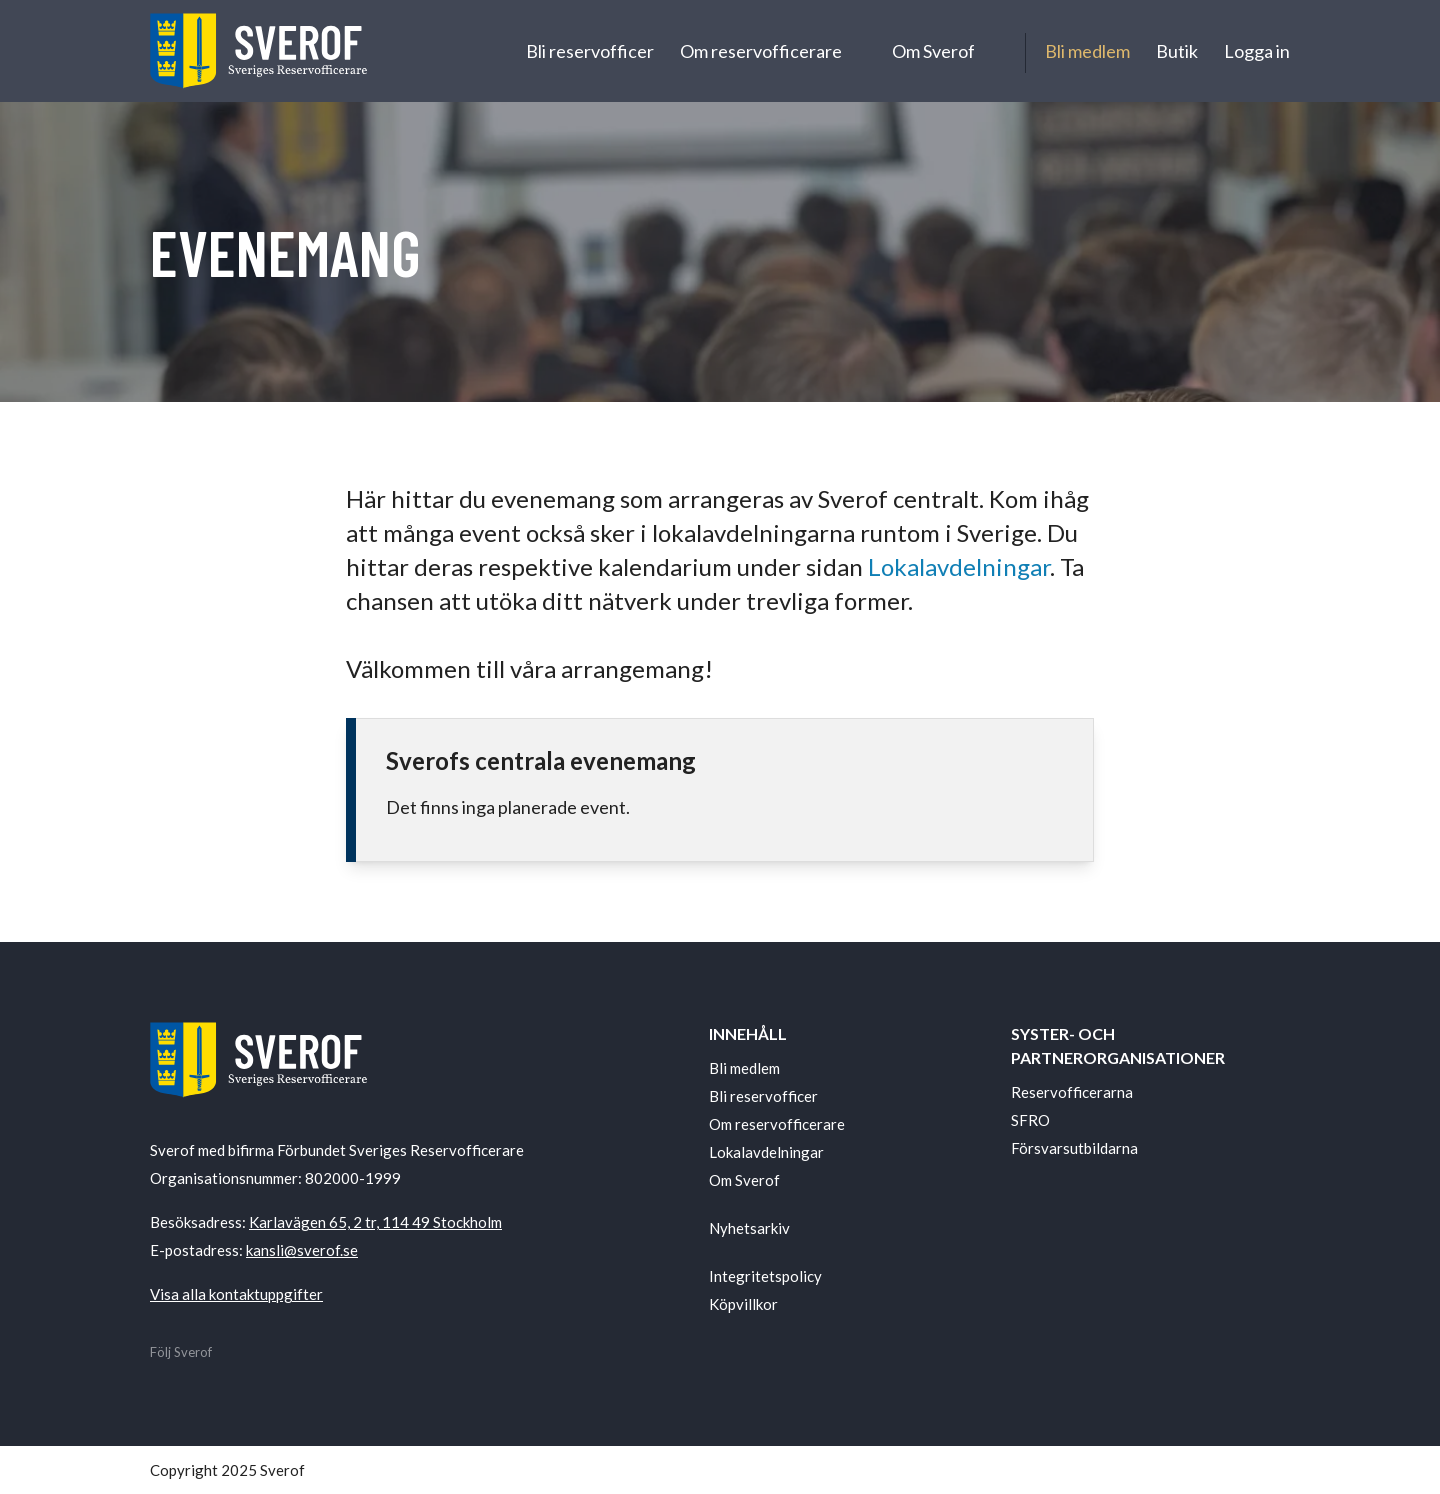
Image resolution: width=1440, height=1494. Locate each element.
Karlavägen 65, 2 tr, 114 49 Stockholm (375, 1222)
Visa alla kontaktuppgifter (236, 1294)
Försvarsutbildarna (1074, 1148)
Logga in (1257, 51)
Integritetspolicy (765, 1276)
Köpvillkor (743, 1304)
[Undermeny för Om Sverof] (993, 51)
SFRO (1030, 1120)
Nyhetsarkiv (749, 1228)
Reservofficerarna (1072, 1092)
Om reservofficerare (761, 51)
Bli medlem (1087, 51)
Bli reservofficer (590, 51)
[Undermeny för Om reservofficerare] (860, 51)
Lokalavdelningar (959, 566)
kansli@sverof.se (302, 1250)
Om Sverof (933, 51)
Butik (1177, 51)
